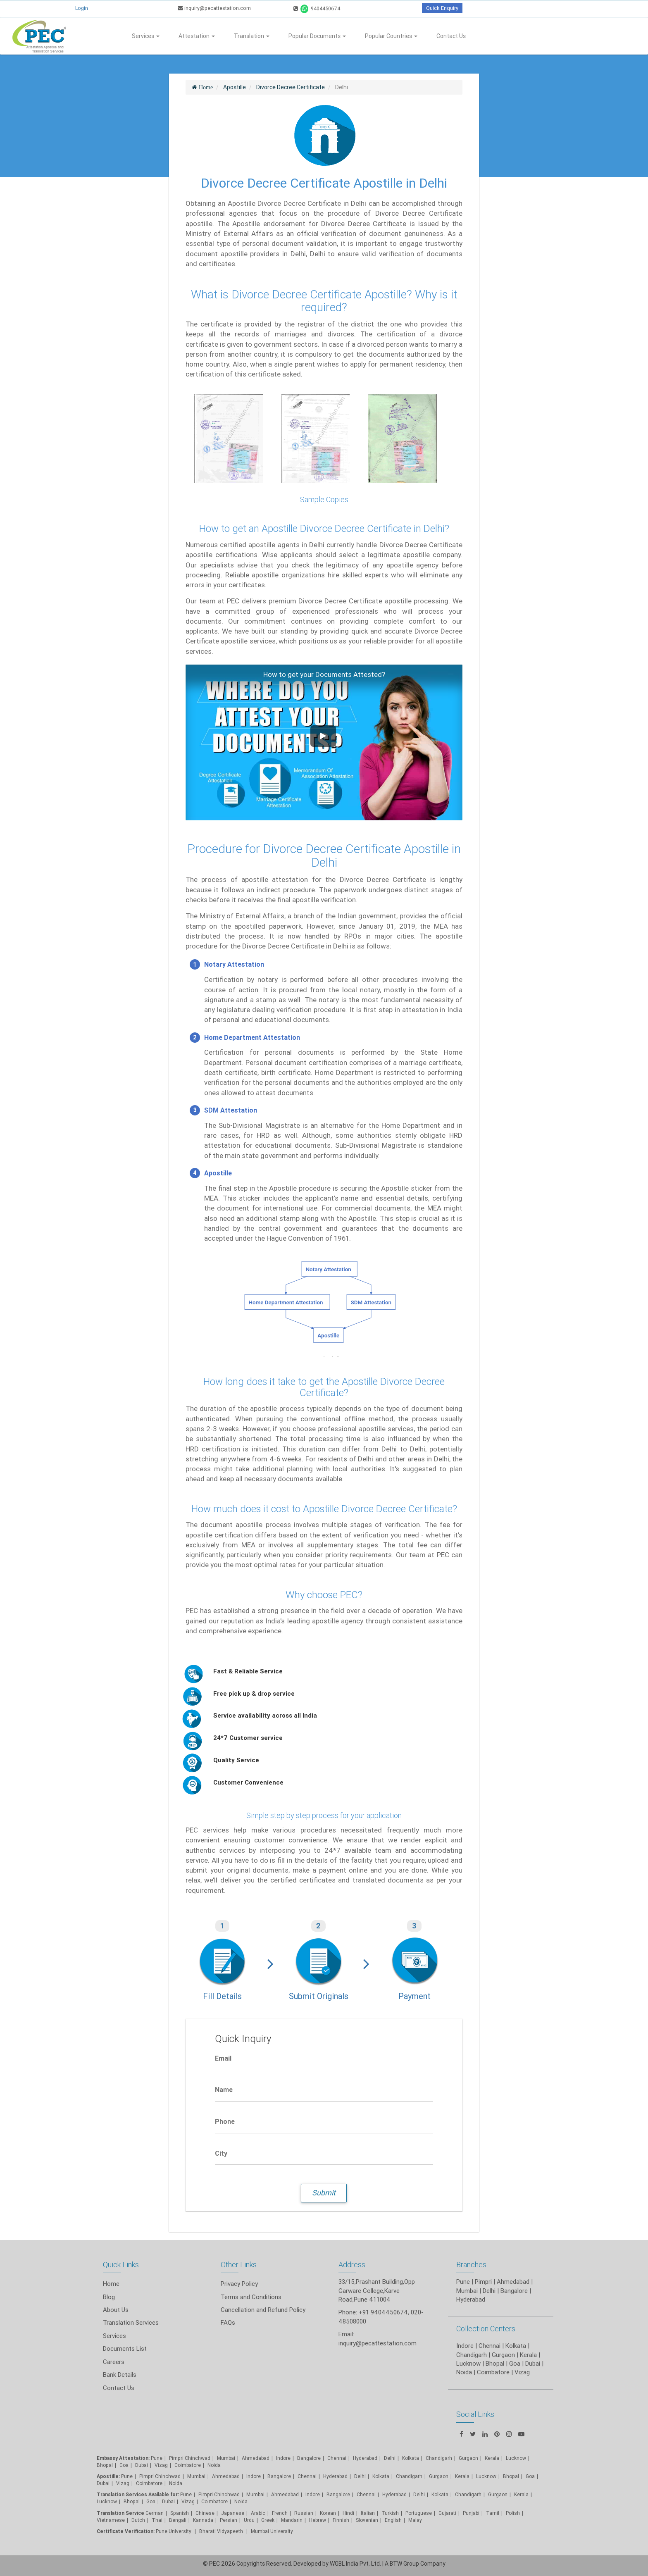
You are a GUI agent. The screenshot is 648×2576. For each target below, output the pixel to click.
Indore (283, 2458)
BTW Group (404, 2563)
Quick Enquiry (442, 8)
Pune (463, 2281)
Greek (267, 2520)
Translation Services (131, 2322)
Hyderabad (365, 2458)
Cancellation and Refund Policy (263, 2310)
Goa (124, 2465)
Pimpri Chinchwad (189, 2458)
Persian (228, 2520)
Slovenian (367, 2520)
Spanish (179, 2513)
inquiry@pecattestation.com (214, 8)
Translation (251, 36)
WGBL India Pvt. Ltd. (355, 2563)
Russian (303, 2513)
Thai (157, 2520)
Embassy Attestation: (123, 2458)
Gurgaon (438, 2476)
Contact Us (451, 36)
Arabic (258, 2513)
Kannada (203, 2520)
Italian (368, 2513)
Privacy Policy (239, 2284)
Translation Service (121, 2513)
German (154, 2513)
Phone (225, 2121)
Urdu (249, 2520)
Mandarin (292, 2520)
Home (111, 2284)
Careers (113, 2362)
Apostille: (108, 2476)
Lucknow (107, 2501)
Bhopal (105, 2465)
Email (223, 2058)
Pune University (174, 2531)
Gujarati (447, 2513)
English (393, 2520)
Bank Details (119, 2374)
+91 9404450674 (383, 2312)
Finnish (341, 2520)
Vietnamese (111, 2520)
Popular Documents (317, 36)
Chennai (336, 2458)
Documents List (125, 2348)
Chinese (204, 2513)
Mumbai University (272, 2531)
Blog (109, 2297)
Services (146, 36)
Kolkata (410, 2458)
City (221, 2153)
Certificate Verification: (126, 2531)
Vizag (161, 2465)
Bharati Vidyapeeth (221, 2531)
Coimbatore (187, 2465)
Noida (214, 2465)
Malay (415, 2520)
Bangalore (309, 2458)
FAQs (228, 2322)
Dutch (138, 2520)
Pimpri (483, 2281)
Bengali (177, 2520)
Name (224, 2089)
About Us (116, 2310)
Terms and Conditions (251, 2297)
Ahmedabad (513, 2281)
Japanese (232, 2513)
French (280, 2513)
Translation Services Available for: (138, 2494)
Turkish (390, 2513)
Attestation (197, 36)
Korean (328, 2513)
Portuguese (418, 2513)
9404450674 (316, 8)
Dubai (141, 2465)
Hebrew (317, 2520)
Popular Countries (391, 36)
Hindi (348, 2513)
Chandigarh (439, 2458)
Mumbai (226, 2458)
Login (81, 8)
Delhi (389, 2458)
